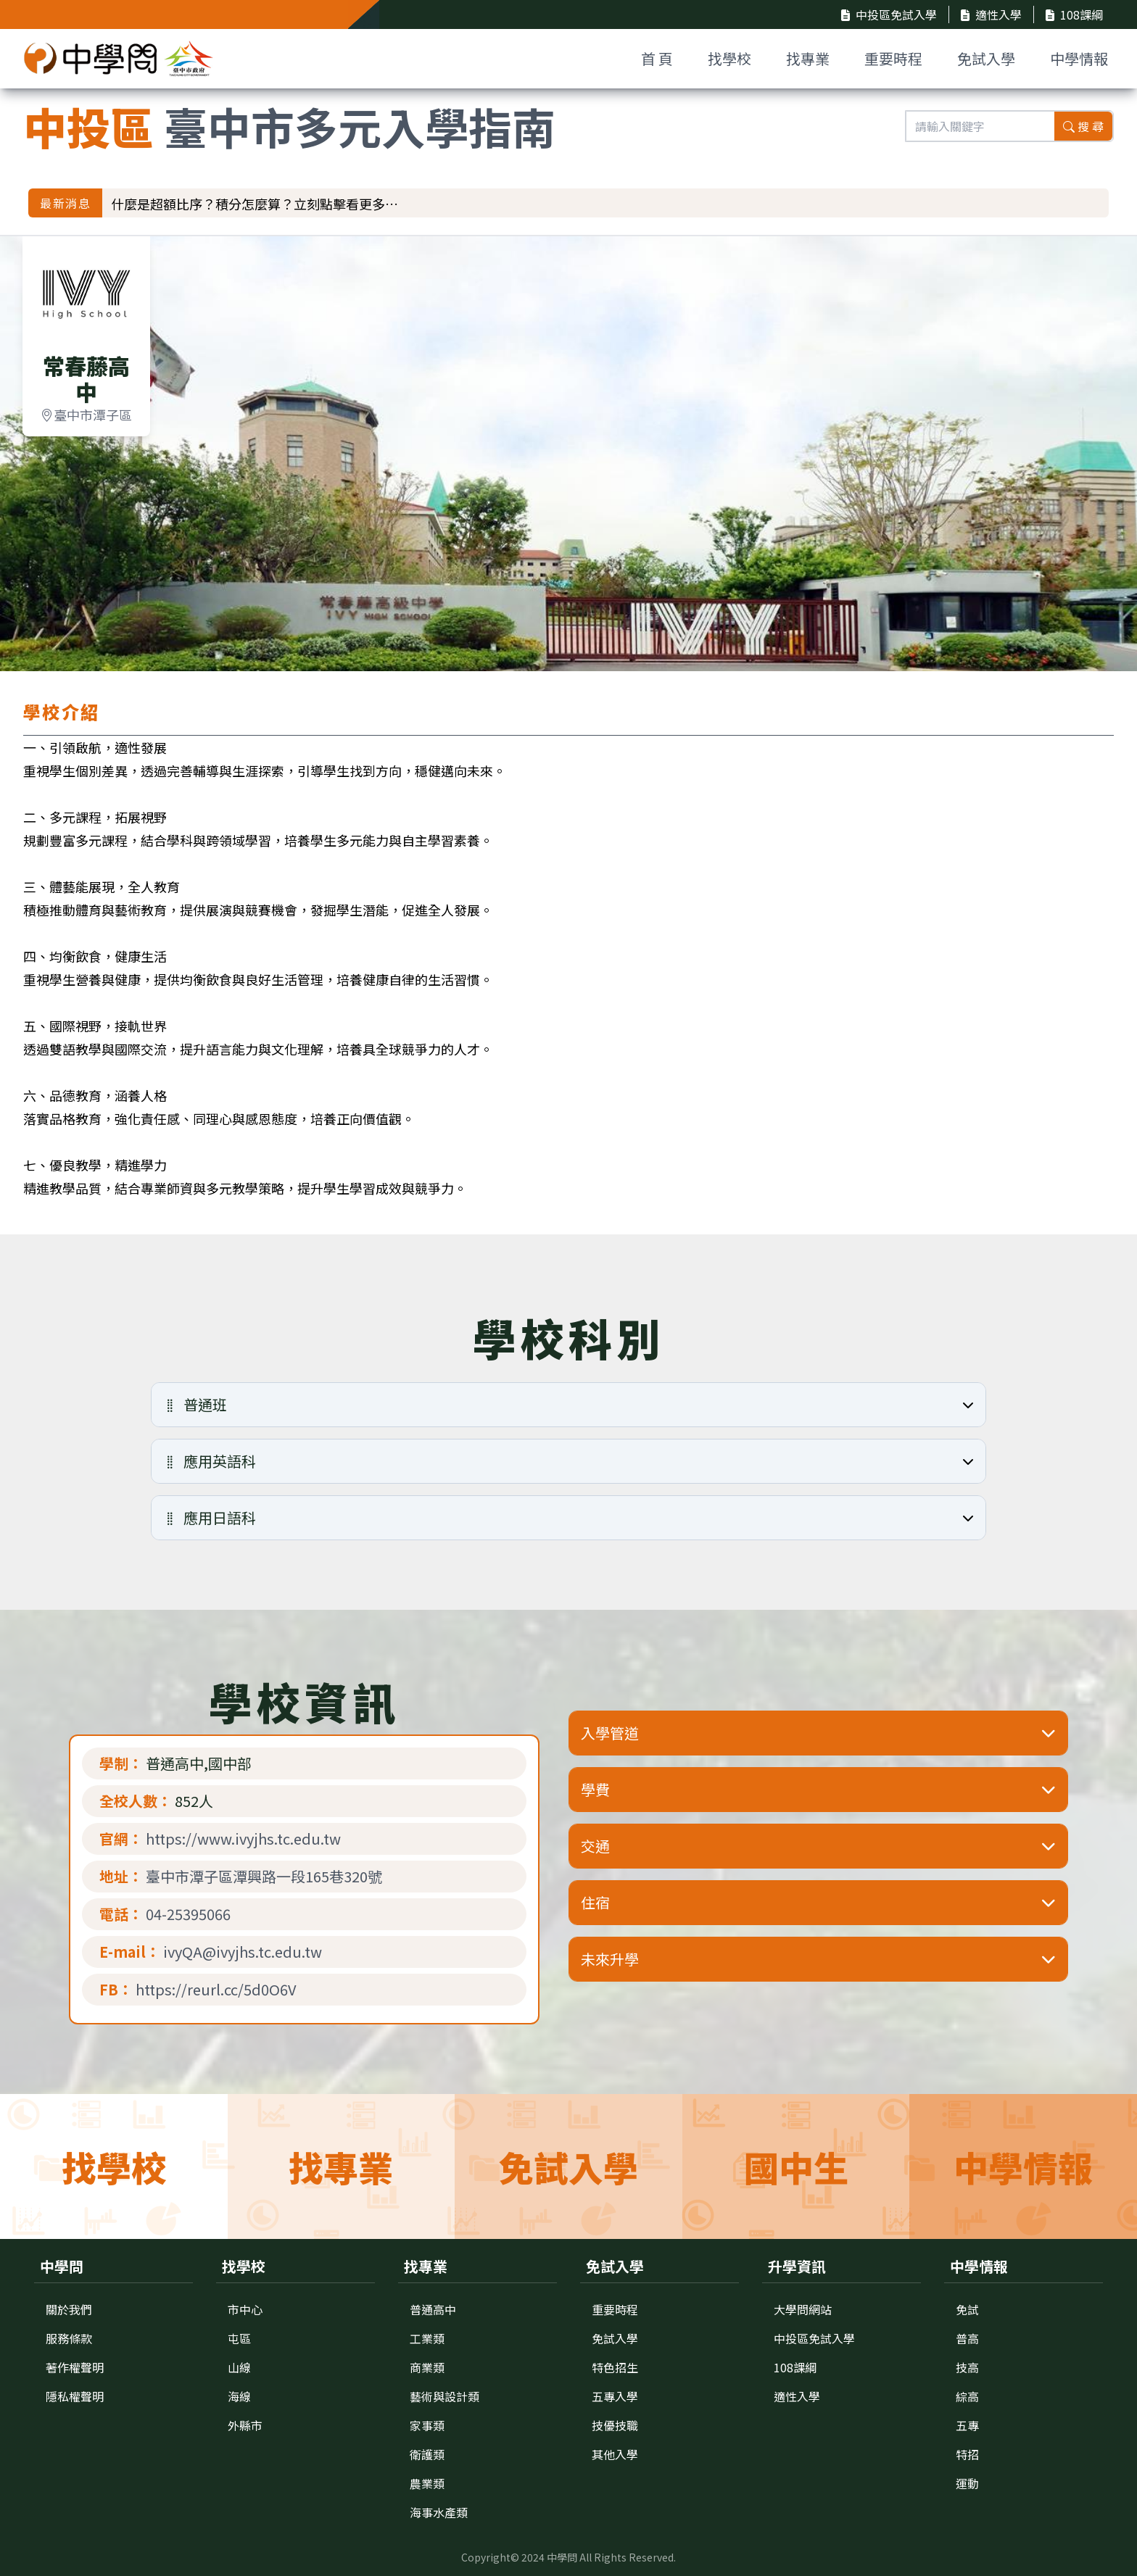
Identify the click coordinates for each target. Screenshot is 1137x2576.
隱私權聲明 (75, 2396)
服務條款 (69, 2338)
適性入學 (991, 14)
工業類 (427, 2338)
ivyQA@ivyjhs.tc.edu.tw (242, 1952)
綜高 (967, 2396)
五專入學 (615, 2396)
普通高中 (433, 2309)
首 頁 (657, 58)
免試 (967, 2309)
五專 (967, 2425)
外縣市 (245, 2425)
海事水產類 (439, 2512)
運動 (967, 2483)
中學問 (562, 2557)
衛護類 (427, 2454)
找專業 (808, 58)
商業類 (427, 2367)
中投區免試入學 (889, 14)
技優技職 (615, 2425)
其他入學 (615, 2454)
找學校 (729, 58)
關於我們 (69, 2309)
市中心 (245, 2309)
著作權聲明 (75, 2367)
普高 (967, 2338)
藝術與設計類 (444, 2396)
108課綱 (1074, 14)
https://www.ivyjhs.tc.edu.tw (243, 1839)
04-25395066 (188, 1914)
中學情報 (1079, 58)
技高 (967, 2367)
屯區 (239, 2338)
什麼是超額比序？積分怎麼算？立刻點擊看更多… (254, 203)
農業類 (427, 2483)
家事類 (427, 2425)
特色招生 (615, 2367)
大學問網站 (803, 2309)
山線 (239, 2367)
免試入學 (986, 58)
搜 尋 (1083, 126)
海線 (239, 2396)
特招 (967, 2454)
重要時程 (893, 58)
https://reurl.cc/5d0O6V (216, 1989)
